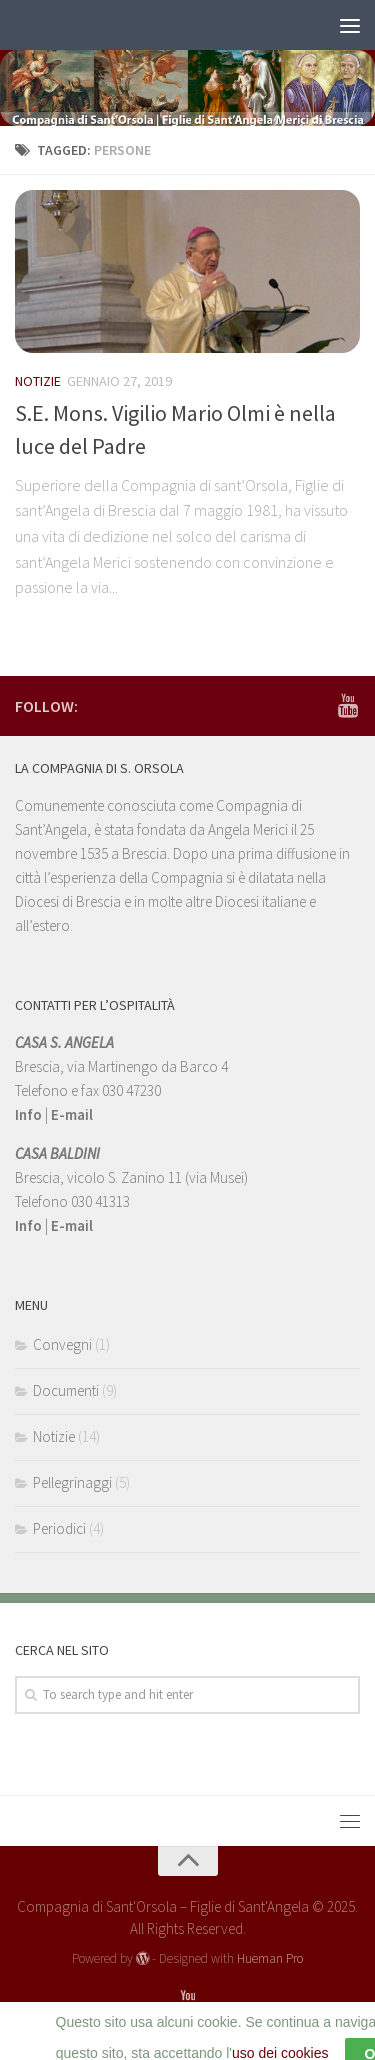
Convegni (62, 1344)
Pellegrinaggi (72, 1482)
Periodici (59, 1528)
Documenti (66, 1390)
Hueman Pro (270, 1958)
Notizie (38, 381)
